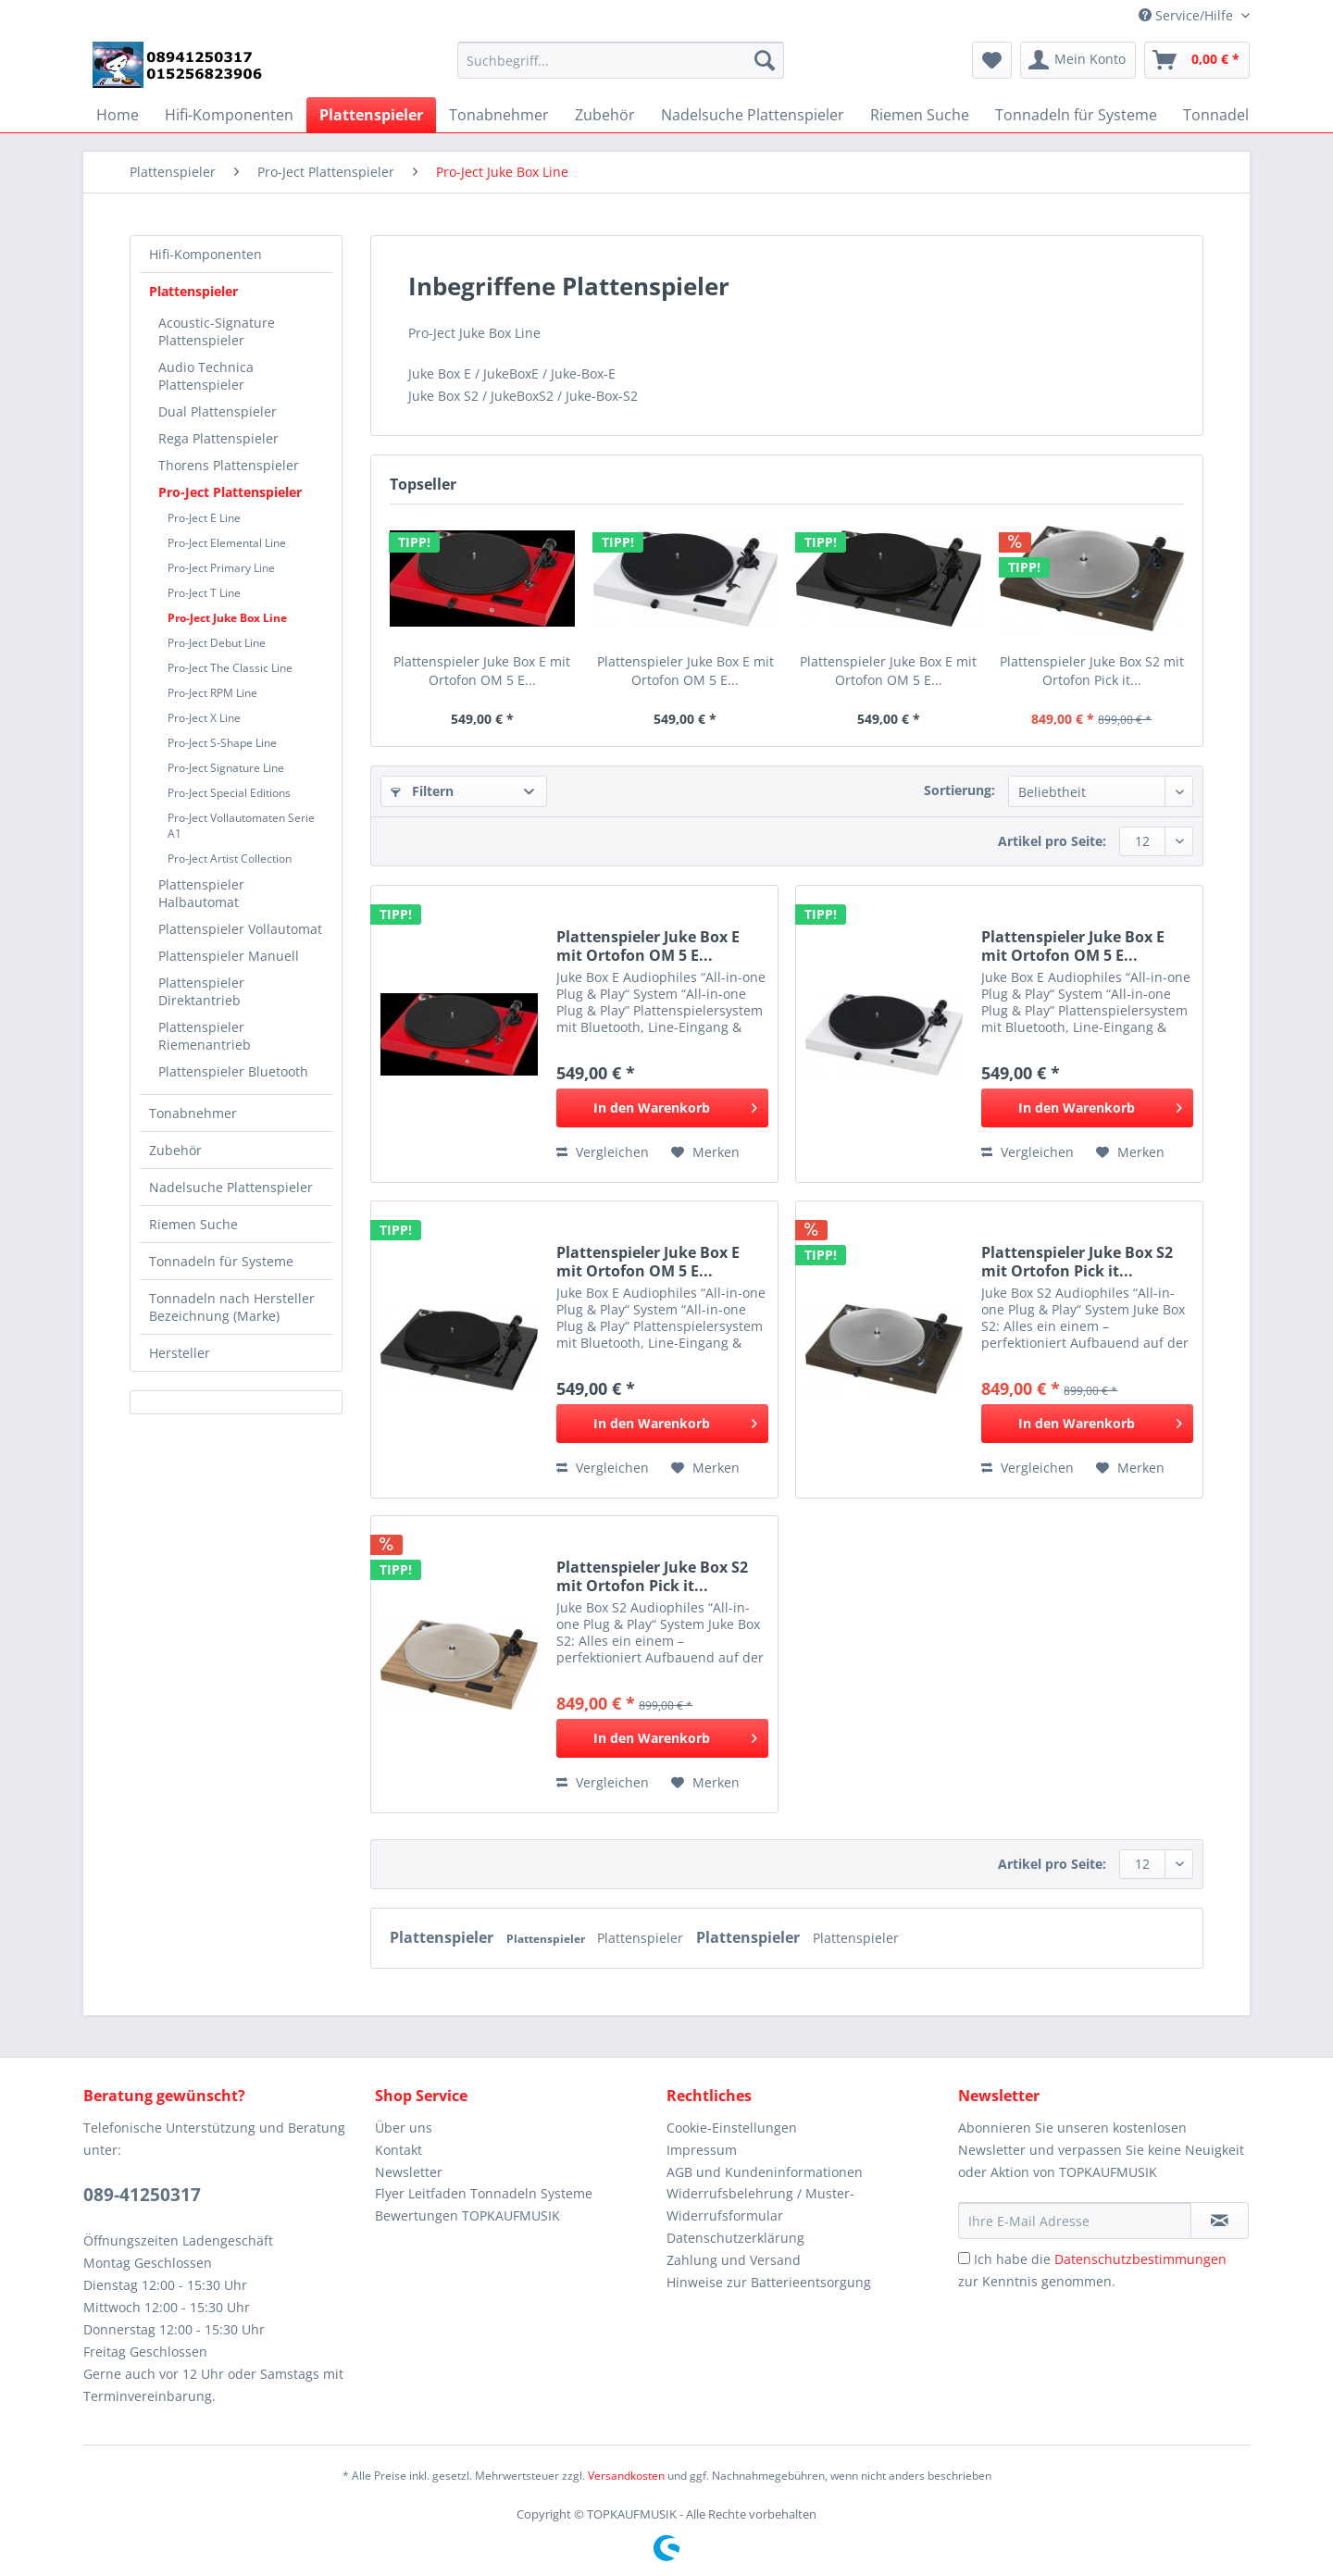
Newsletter (408, 2172)
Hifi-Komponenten (205, 254)
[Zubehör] (605, 114)
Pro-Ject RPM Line (212, 693)
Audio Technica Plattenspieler (206, 375)
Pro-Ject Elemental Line (227, 543)
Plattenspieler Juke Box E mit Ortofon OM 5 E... (481, 671)
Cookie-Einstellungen (731, 2127)
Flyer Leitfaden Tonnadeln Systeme (483, 2193)
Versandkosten (626, 2475)
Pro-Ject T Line (204, 593)
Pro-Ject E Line (204, 518)
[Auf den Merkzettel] (705, 1152)
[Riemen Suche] (919, 114)
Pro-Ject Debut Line (217, 643)
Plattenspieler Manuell (228, 955)
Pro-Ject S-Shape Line (222, 743)
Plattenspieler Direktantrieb (201, 991)
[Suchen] (764, 60)
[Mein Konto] (1078, 60)
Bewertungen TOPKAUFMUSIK (467, 2215)
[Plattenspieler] (371, 114)
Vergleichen (602, 1152)
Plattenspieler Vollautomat (240, 929)
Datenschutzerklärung (735, 2237)
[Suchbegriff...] (620, 60)
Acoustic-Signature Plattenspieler (216, 331)
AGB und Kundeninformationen (764, 2172)
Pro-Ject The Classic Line (230, 668)
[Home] (117, 114)
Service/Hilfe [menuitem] (1188, 15)
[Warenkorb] (1197, 60)
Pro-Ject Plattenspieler (230, 492)
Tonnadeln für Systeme (221, 1261)
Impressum (701, 2150)
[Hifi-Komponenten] (229, 114)
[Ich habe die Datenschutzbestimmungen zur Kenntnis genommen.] (964, 2258)
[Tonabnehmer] (499, 114)
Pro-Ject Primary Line (221, 568)
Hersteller (179, 1353)
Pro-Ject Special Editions (229, 793)
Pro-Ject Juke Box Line (227, 618)
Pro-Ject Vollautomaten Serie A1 (241, 825)
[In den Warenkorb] (662, 1108)
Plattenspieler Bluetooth (233, 1071)
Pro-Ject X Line (204, 718)
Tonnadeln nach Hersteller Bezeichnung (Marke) (232, 1307)
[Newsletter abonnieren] (1219, 2220)
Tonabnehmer (193, 1113)
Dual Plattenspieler (217, 411)
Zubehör (175, 1150)
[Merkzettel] (992, 60)
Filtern (422, 791)
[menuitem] (620, 69)
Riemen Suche (193, 1224)
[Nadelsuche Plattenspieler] (752, 114)
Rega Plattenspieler (218, 438)
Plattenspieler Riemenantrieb (204, 1035)
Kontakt (398, 2150)
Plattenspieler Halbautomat (201, 893)
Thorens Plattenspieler (228, 465)
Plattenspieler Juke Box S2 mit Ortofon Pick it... (1092, 671)
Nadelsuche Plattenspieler (231, 1187)
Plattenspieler (193, 291)
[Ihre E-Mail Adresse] (1074, 2220)
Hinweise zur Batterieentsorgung (768, 2282)
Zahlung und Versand (733, 2260)
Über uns (403, 2127)
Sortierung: (959, 790)
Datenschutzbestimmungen (1140, 2259)
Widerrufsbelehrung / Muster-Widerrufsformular (760, 2204)
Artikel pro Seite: (1052, 841)
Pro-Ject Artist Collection (230, 858)
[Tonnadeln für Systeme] (1076, 114)
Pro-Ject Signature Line (226, 768)
